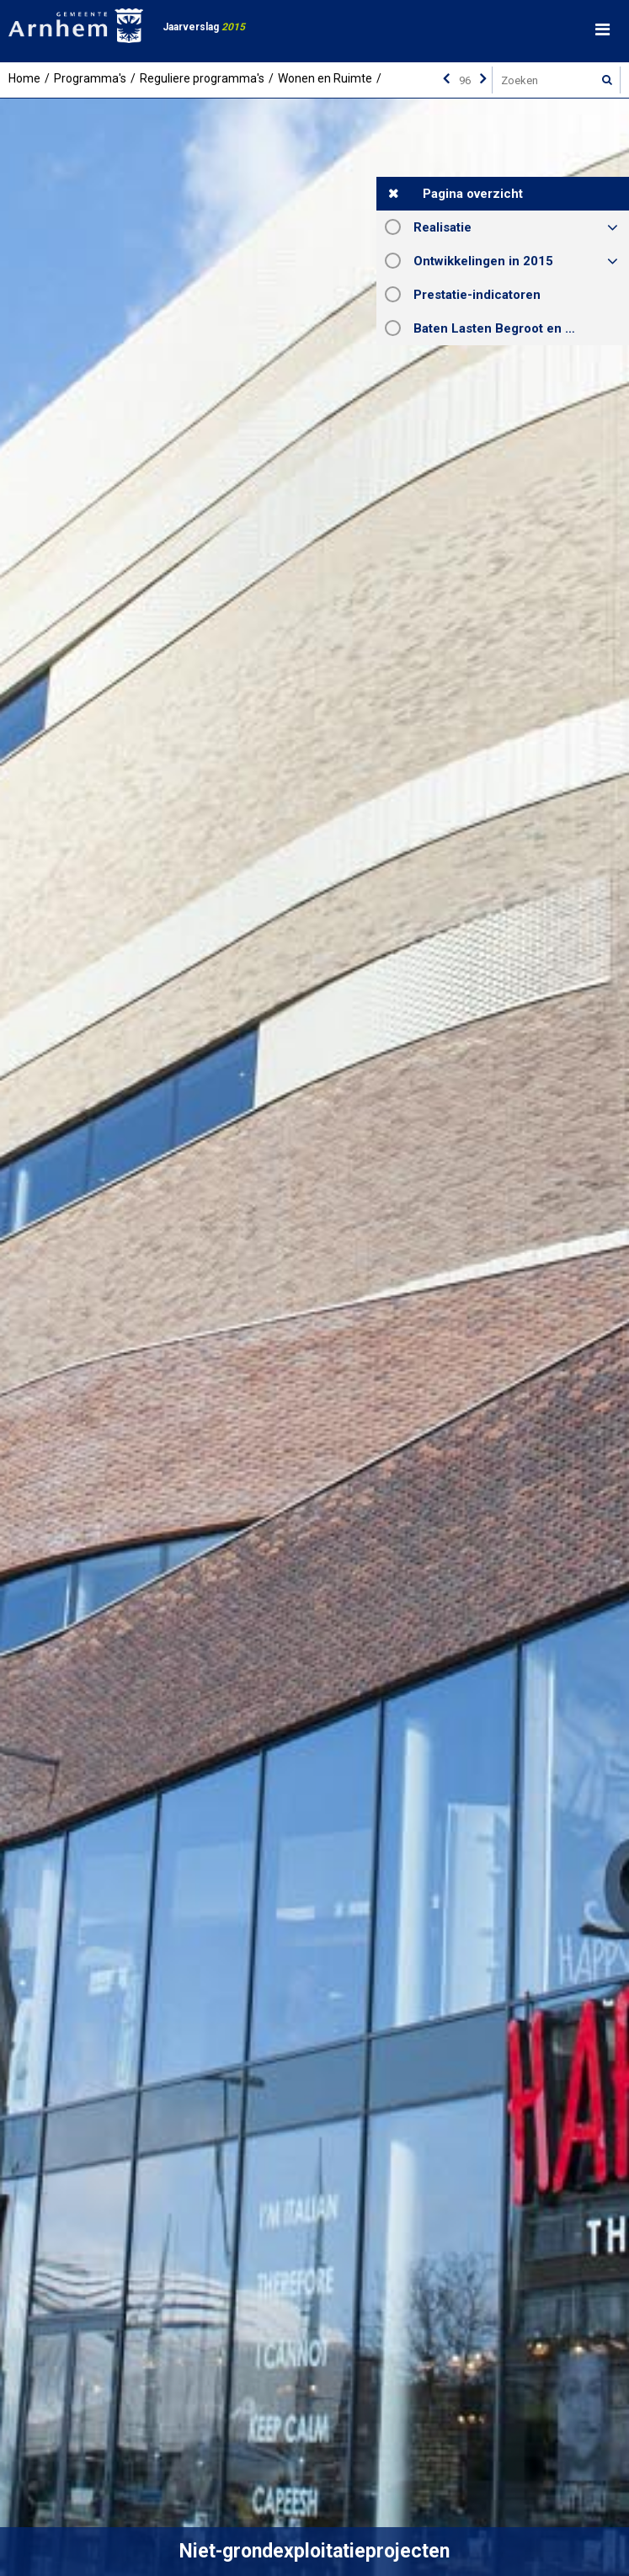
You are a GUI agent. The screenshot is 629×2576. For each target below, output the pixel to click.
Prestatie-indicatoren (477, 294)
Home (24, 78)
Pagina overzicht (473, 193)
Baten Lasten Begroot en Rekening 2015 (521, 328)
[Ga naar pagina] (465, 80)
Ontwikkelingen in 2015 (483, 261)
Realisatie (442, 227)
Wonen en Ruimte (325, 78)
